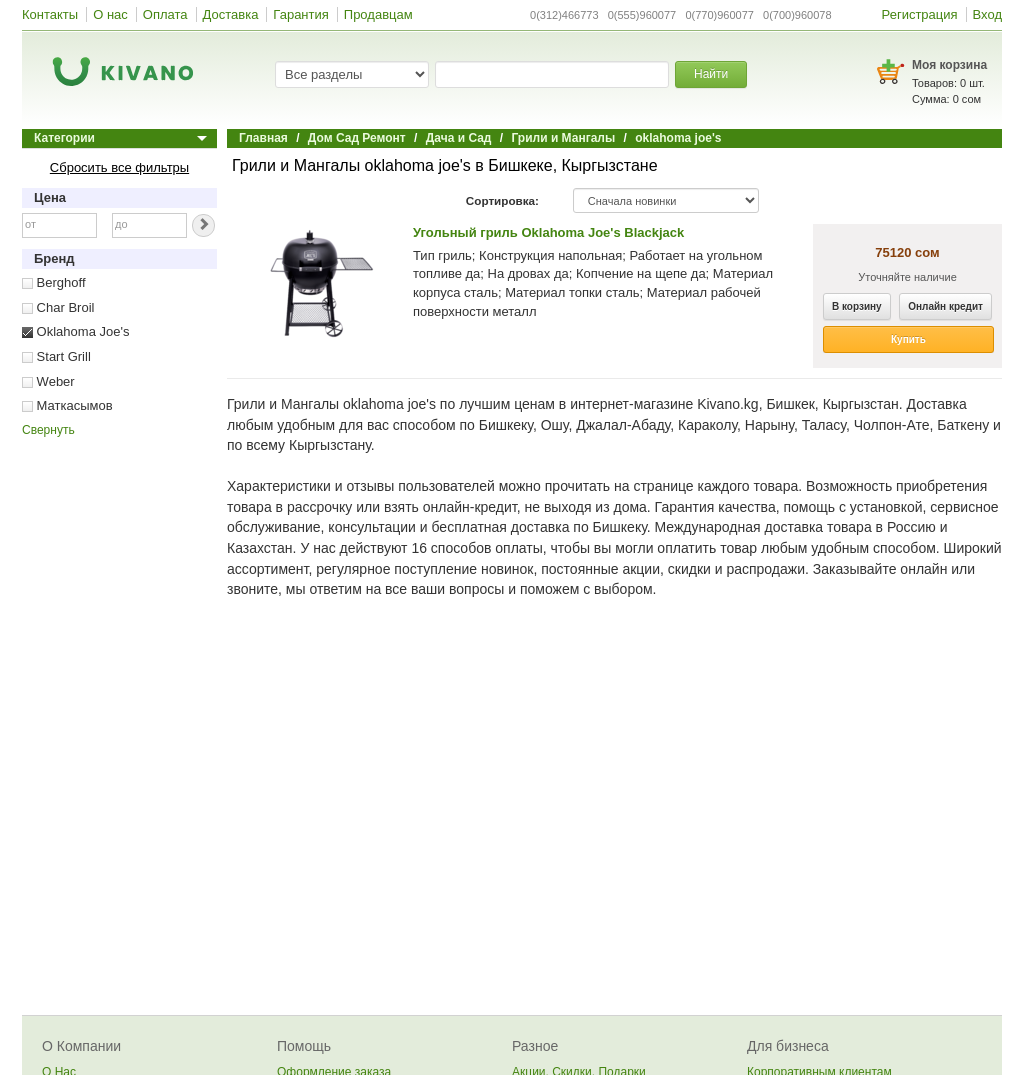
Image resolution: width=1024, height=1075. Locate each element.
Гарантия (300, 14)
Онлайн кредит (945, 306)
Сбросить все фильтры (119, 167)
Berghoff (54, 282)
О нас (110, 14)
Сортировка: (502, 200)
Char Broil (58, 307)
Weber (48, 381)
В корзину (857, 306)
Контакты (50, 14)
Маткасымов (67, 405)
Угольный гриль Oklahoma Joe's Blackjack (548, 232)
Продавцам (378, 14)
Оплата (165, 14)
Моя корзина (949, 65)
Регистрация (920, 14)
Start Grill (56, 356)
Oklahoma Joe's (75, 331)
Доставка (231, 14)
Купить (908, 339)
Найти (711, 74)
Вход (987, 14)
